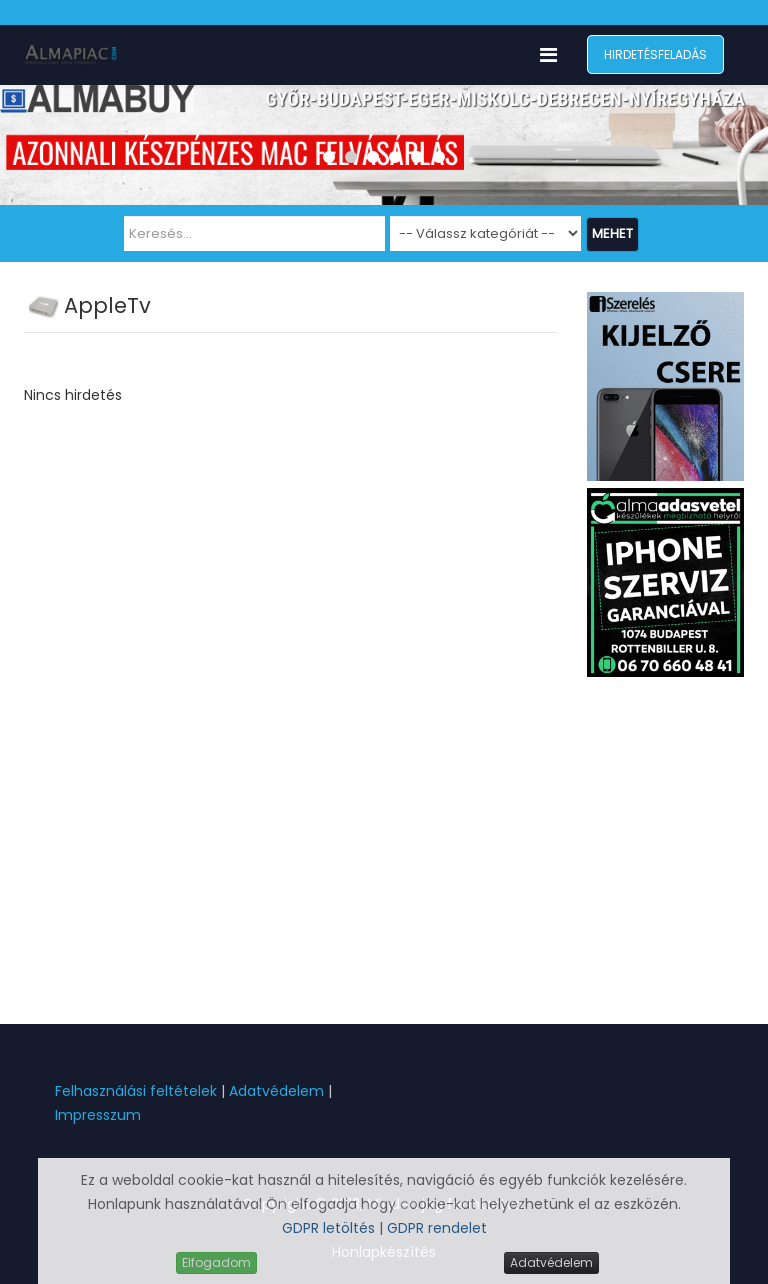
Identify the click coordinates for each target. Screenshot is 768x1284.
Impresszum (98, 1115)
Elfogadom (216, 1262)
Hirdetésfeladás (655, 54)
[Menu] (548, 55)
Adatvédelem (276, 1091)
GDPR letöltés (330, 1228)
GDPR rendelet (437, 1228)
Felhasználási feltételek (136, 1091)
